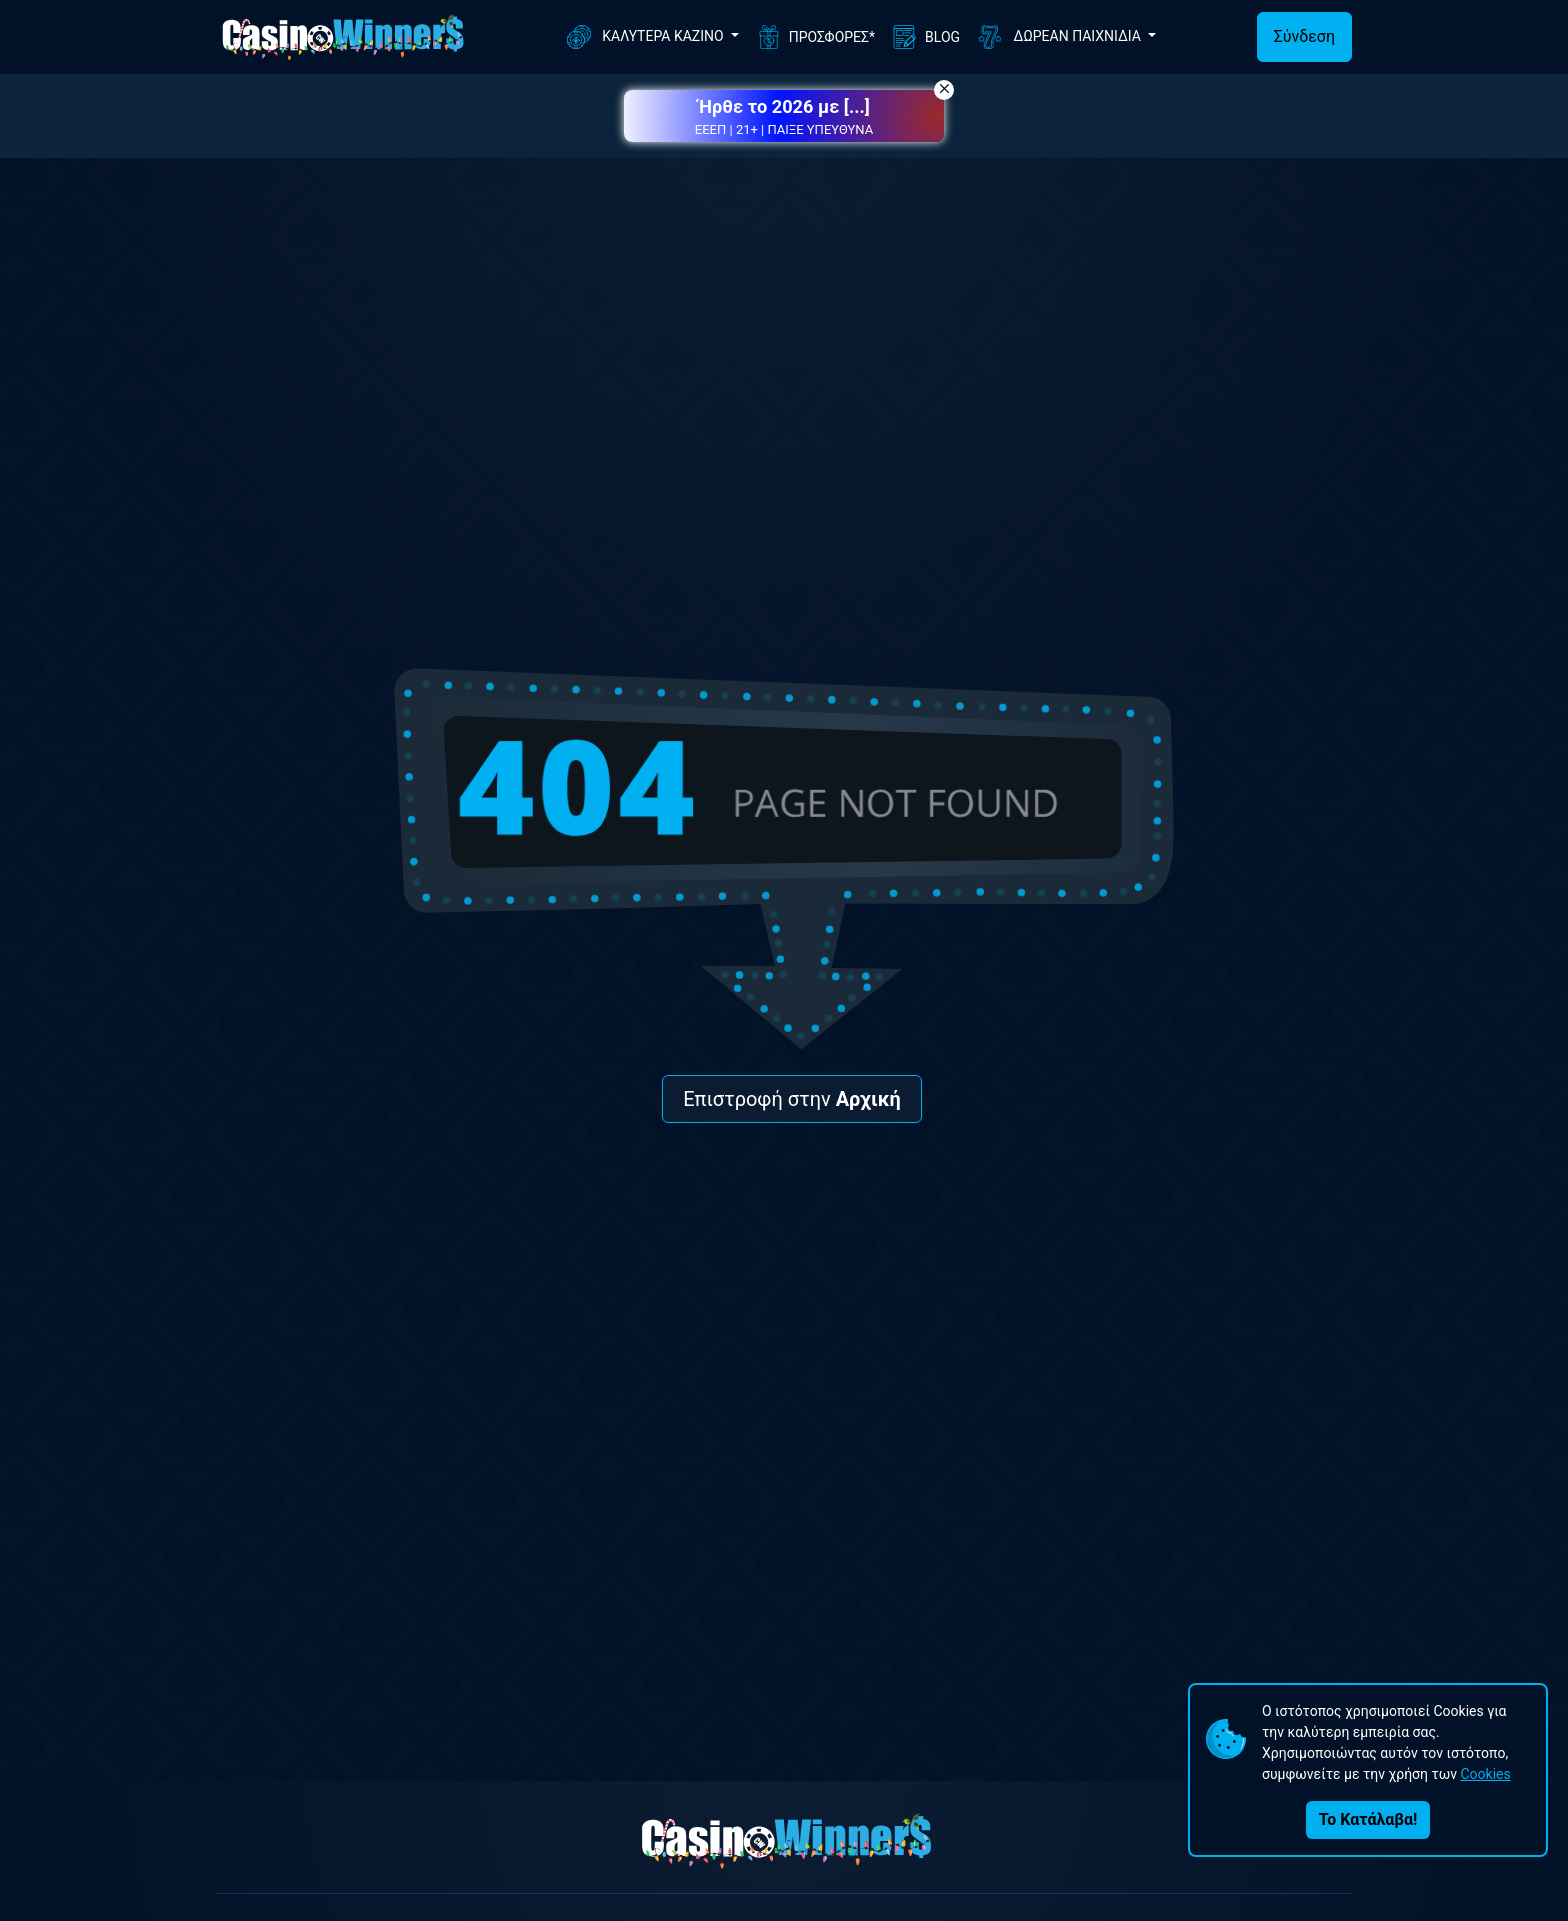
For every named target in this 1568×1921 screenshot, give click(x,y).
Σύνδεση (1304, 36)
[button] (784, 116)
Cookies (1485, 1774)
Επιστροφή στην (792, 1099)
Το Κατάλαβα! (1368, 1819)
